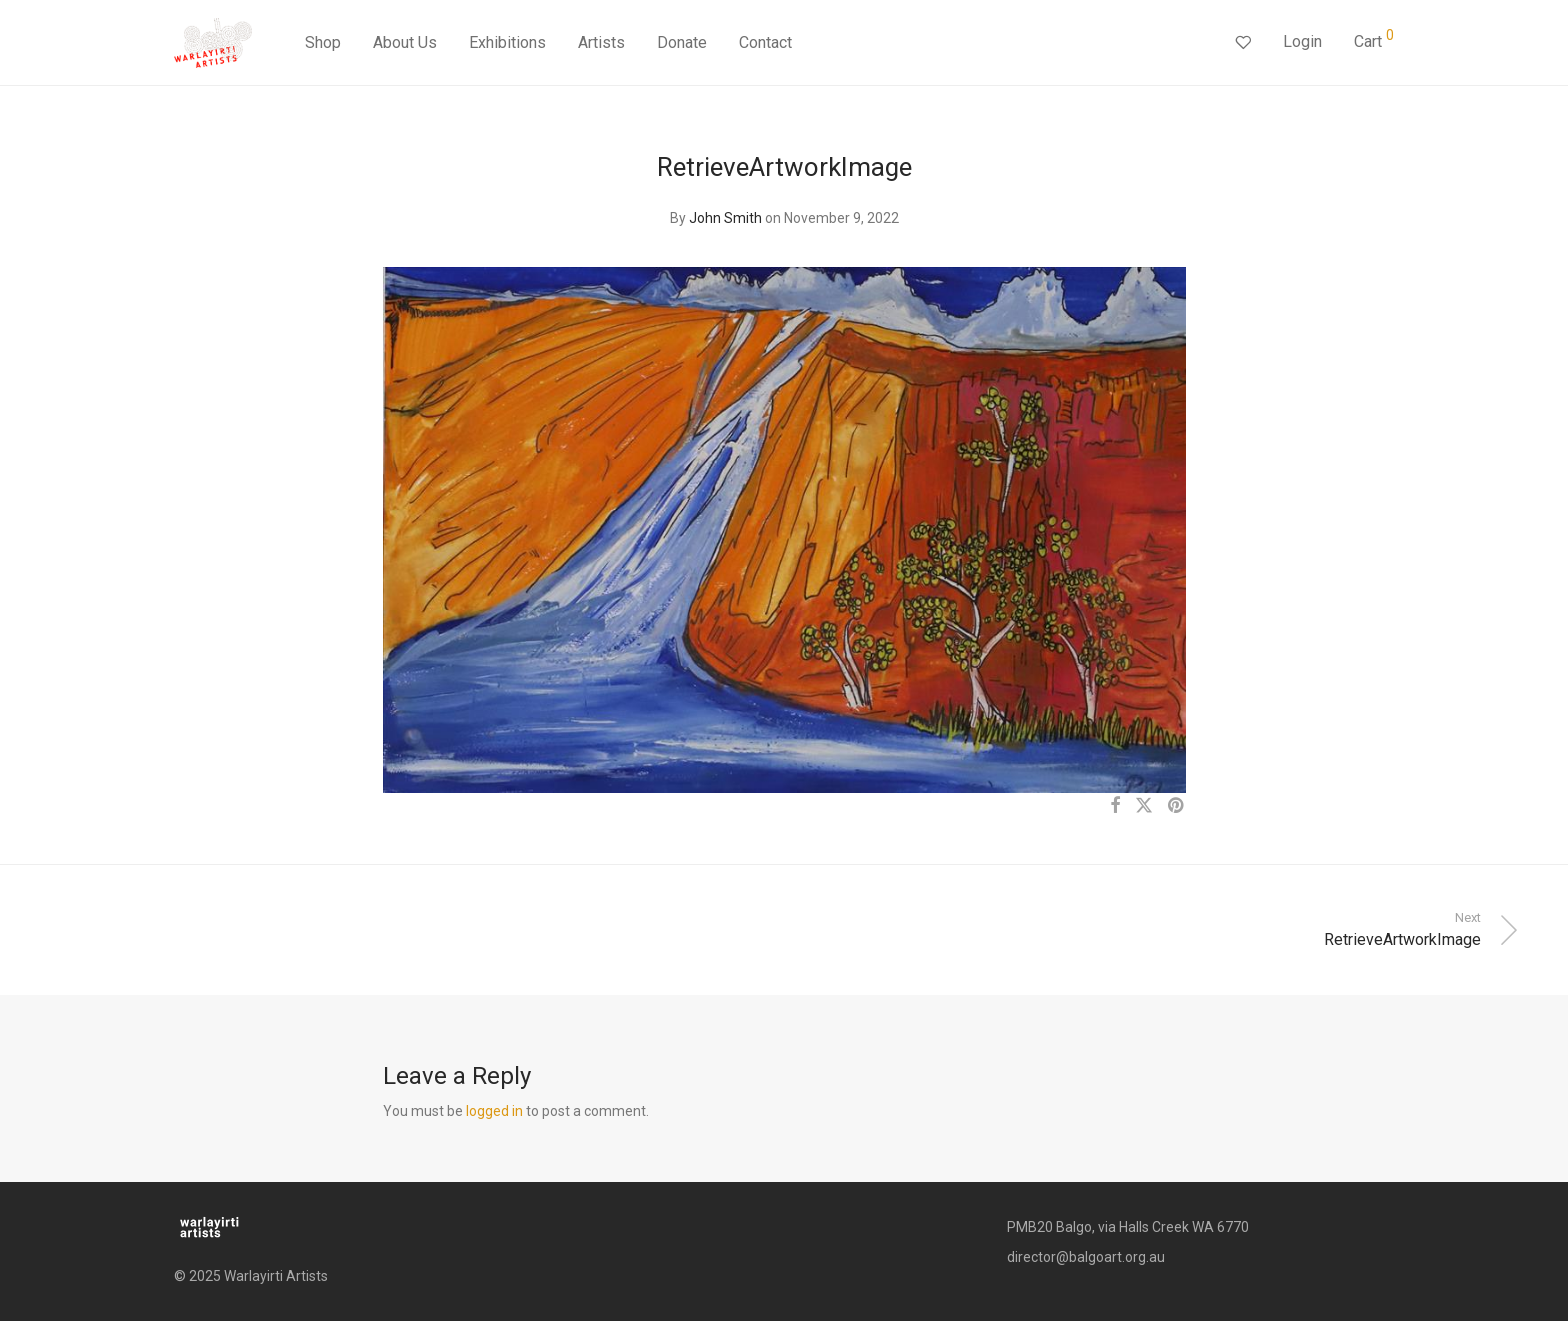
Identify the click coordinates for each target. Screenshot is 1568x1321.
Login (1302, 41)
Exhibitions (507, 42)
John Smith (725, 218)
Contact (765, 42)
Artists (601, 42)
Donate (682, 42)
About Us (405, 42)
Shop (323, 42)
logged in (494, 1111)
